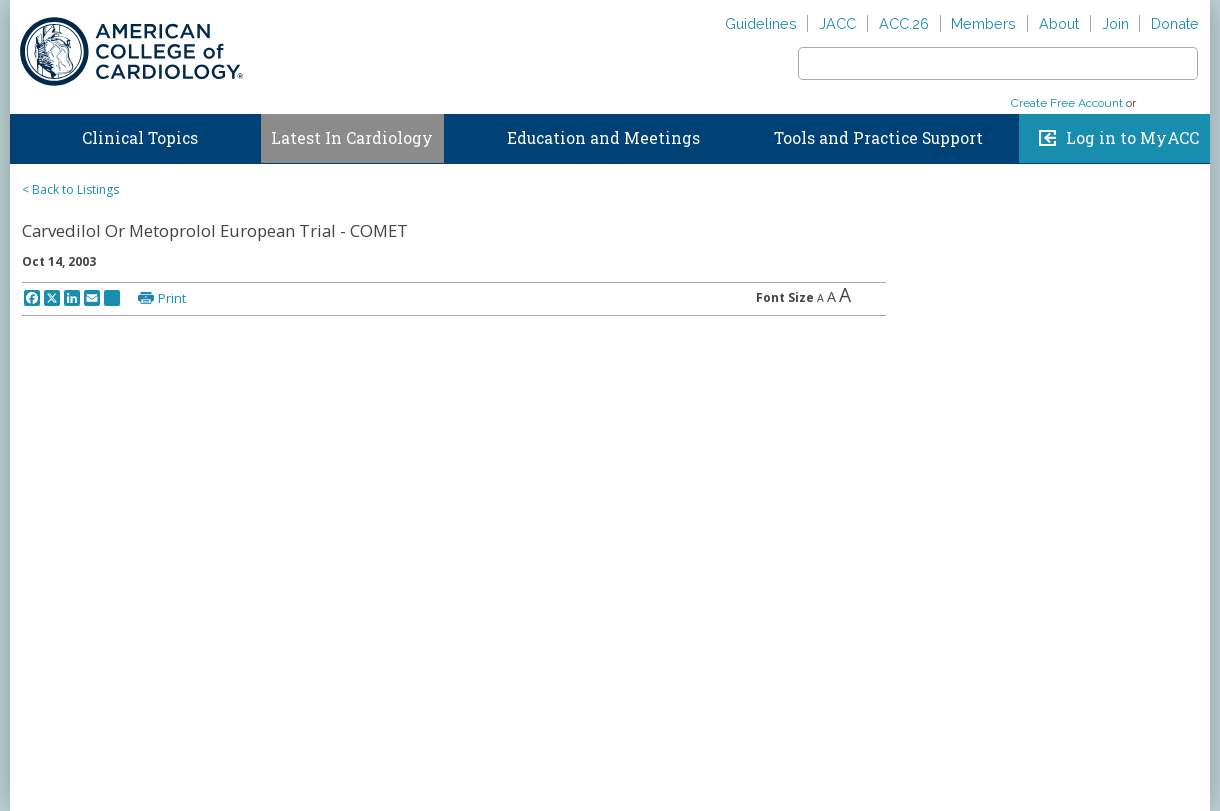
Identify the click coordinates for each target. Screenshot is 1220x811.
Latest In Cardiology (352, 138)
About (1059, 23)
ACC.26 (904, 23)
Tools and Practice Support (878, 138)
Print (172, 298)
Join (1115, 23)
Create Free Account (1067, 103)
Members (983, 23)
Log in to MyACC (1132, 138)
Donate (1175, 23)
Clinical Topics (140, 138)
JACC (837, 23)
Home (29, 134)
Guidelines (761, 23)
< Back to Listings (70, 189)
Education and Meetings (603, 138)
